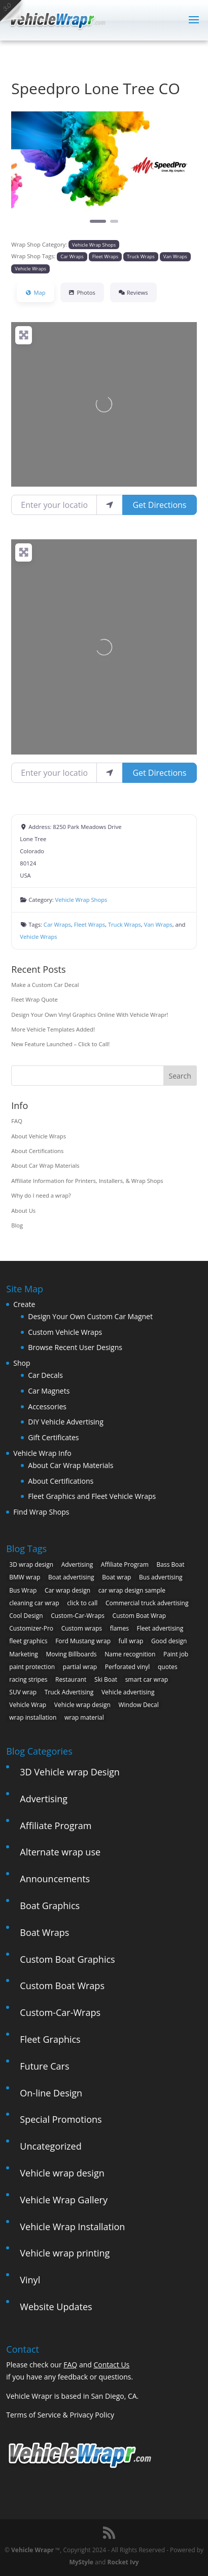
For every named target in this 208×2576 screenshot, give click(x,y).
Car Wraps (71, 256)
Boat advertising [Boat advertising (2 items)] (71, 1577)
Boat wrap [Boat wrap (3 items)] (116, 1577)
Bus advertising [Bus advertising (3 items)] (161, 1577)
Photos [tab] (82, 292)
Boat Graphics (50, 1905)
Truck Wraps (141, 256)
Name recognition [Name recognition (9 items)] (130, 1654)
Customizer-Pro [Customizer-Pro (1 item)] (31, 1628)
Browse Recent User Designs (75, 1347)
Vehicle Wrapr (32, 2550)
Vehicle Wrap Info (42, 1453)
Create (24, 1304)
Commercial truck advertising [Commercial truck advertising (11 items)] (147, 1603)
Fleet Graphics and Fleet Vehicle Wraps (92, 1496)
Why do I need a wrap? (41, 1195)
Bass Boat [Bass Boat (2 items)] (171, 1564)
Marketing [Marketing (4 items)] (23, 1654)
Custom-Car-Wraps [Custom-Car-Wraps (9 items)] (78, 1615)
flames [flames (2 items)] (119, 1628)
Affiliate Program (55, 1825)
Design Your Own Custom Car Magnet (90, 1316)
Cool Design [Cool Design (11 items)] (26, 1615)
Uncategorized (50, 2146)
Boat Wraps (44, 1932)
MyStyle (81, 2562)
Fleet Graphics (50, 2039)
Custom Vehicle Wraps (65, 1332)
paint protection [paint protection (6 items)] (32, 1666)
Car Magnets (49, 1391)
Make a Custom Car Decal (45, 984)
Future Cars (44, 2066)
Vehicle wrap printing (65, 2253)
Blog (17, 1225)
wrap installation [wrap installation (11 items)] (32, 1717)
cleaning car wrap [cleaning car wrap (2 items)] (34, 1603)
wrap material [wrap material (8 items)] (84, 1717)
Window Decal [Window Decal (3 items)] (138, 1704)
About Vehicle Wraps (38, 1136)
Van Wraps (175, 256)
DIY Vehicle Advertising (65, 1421)
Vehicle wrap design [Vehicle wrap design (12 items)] (82, 1704)
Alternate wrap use (60, 1852)
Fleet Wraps (105, 256)
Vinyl (30, 2280)
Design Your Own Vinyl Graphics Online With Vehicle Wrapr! (89, 1014)
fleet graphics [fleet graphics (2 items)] (28, 1641)
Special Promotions (60, 2119)
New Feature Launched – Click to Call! (60, 1044)
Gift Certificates (53, 1437)
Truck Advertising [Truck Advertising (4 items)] (69, 1692)
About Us (23, 1210)
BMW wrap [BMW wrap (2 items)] (24, 1577)
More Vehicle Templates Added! (53, 1029)
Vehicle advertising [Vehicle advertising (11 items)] (128, 1692)
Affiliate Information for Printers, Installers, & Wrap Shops (87, 1180)
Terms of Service (33, 2415)
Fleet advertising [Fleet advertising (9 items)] (160, 1628)
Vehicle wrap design (62, 2173)
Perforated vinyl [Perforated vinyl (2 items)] (127, 1666)
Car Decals (45, 1375)
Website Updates (56, 2307)
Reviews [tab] (133, 292)
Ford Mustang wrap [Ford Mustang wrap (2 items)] (83, 1641)
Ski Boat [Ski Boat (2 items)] (105, 1679)
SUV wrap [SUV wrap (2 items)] (23, 1692)
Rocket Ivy (123, 2562)
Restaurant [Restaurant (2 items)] (70, 1679)
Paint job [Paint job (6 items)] (175, 1654)
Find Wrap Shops (41, 1512)
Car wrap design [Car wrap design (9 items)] (67, 1590)
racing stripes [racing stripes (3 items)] (28, 1679)
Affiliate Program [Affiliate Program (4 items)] (125, 1564)
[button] (25, 173)
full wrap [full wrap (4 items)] (131, 1641)
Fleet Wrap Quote (34, 999)
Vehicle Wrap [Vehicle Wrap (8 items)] (27, 1704)
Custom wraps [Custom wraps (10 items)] (81, 1628)
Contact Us (111, 2364)
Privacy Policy (92, 2415)
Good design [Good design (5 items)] (169, 1641)
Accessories (47, 1406)
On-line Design (51, 2093)
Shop (21, 1363)
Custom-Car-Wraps (60, 2012)
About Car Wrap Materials (45, 1165)
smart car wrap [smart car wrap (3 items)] (146, 1679)
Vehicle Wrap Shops (94, 245)
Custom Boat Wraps (62, 1985)
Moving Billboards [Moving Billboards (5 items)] (71, 1654)
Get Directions (159, 504)
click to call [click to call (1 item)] (82, 1603)
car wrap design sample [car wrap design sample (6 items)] (131, 1590)
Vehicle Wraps (30, 268)
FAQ (16, 1121)
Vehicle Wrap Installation (72, 2227)
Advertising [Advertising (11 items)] (77, 1564)
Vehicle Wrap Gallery (64, 2200)
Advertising (43, 1799)
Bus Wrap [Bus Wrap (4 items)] (23, 1590)
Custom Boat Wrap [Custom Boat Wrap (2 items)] (139, 1615)
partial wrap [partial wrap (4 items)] (80, 1666)
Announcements (55, 1879)
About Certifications (37, 1151)
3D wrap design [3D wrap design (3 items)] (31, 1564)
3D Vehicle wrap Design (70, 1772)
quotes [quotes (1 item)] (168, 1666)
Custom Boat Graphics (67, 1959)
